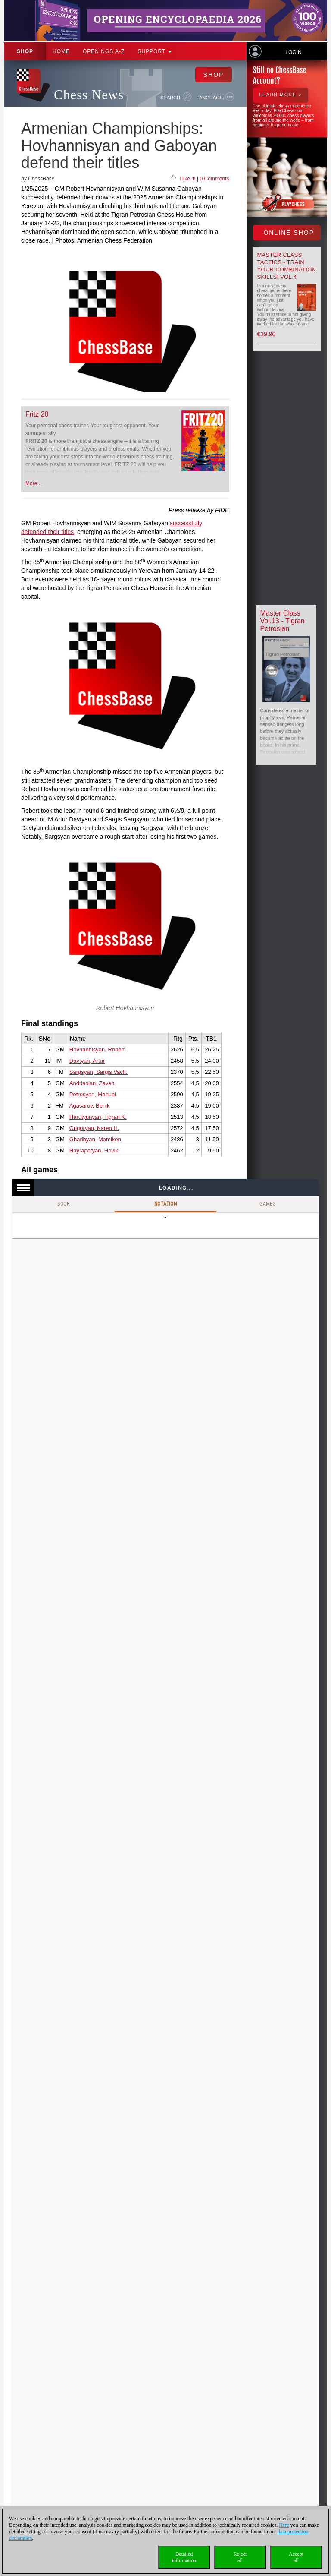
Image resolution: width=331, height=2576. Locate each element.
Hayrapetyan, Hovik (93, 1150)
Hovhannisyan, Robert (97, 1049)
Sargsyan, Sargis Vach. (98, 1072)
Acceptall (296, 2557)
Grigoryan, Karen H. (94, 1128)
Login (293, 52)
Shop (25, 51)
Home (61, 51)
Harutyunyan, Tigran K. (98, 1117)
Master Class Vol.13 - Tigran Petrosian (282, 620)
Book (63, 1204)
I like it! (187, 179)
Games (267, 1204)
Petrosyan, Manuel (92, 1094)
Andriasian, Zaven (92, 1083)
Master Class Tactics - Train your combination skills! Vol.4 (286, 266)
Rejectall (240, 2557)
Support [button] (154, 51)
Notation (165, 1204)
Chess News (89, 94)
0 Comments (214, 179)
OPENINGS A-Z (104, 51)
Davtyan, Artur (87, 1061)
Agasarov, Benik (89, 1105)
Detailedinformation (184, 2557)
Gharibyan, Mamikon (95, 1139)
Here (284, 2525)
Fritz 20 (36, 414)
